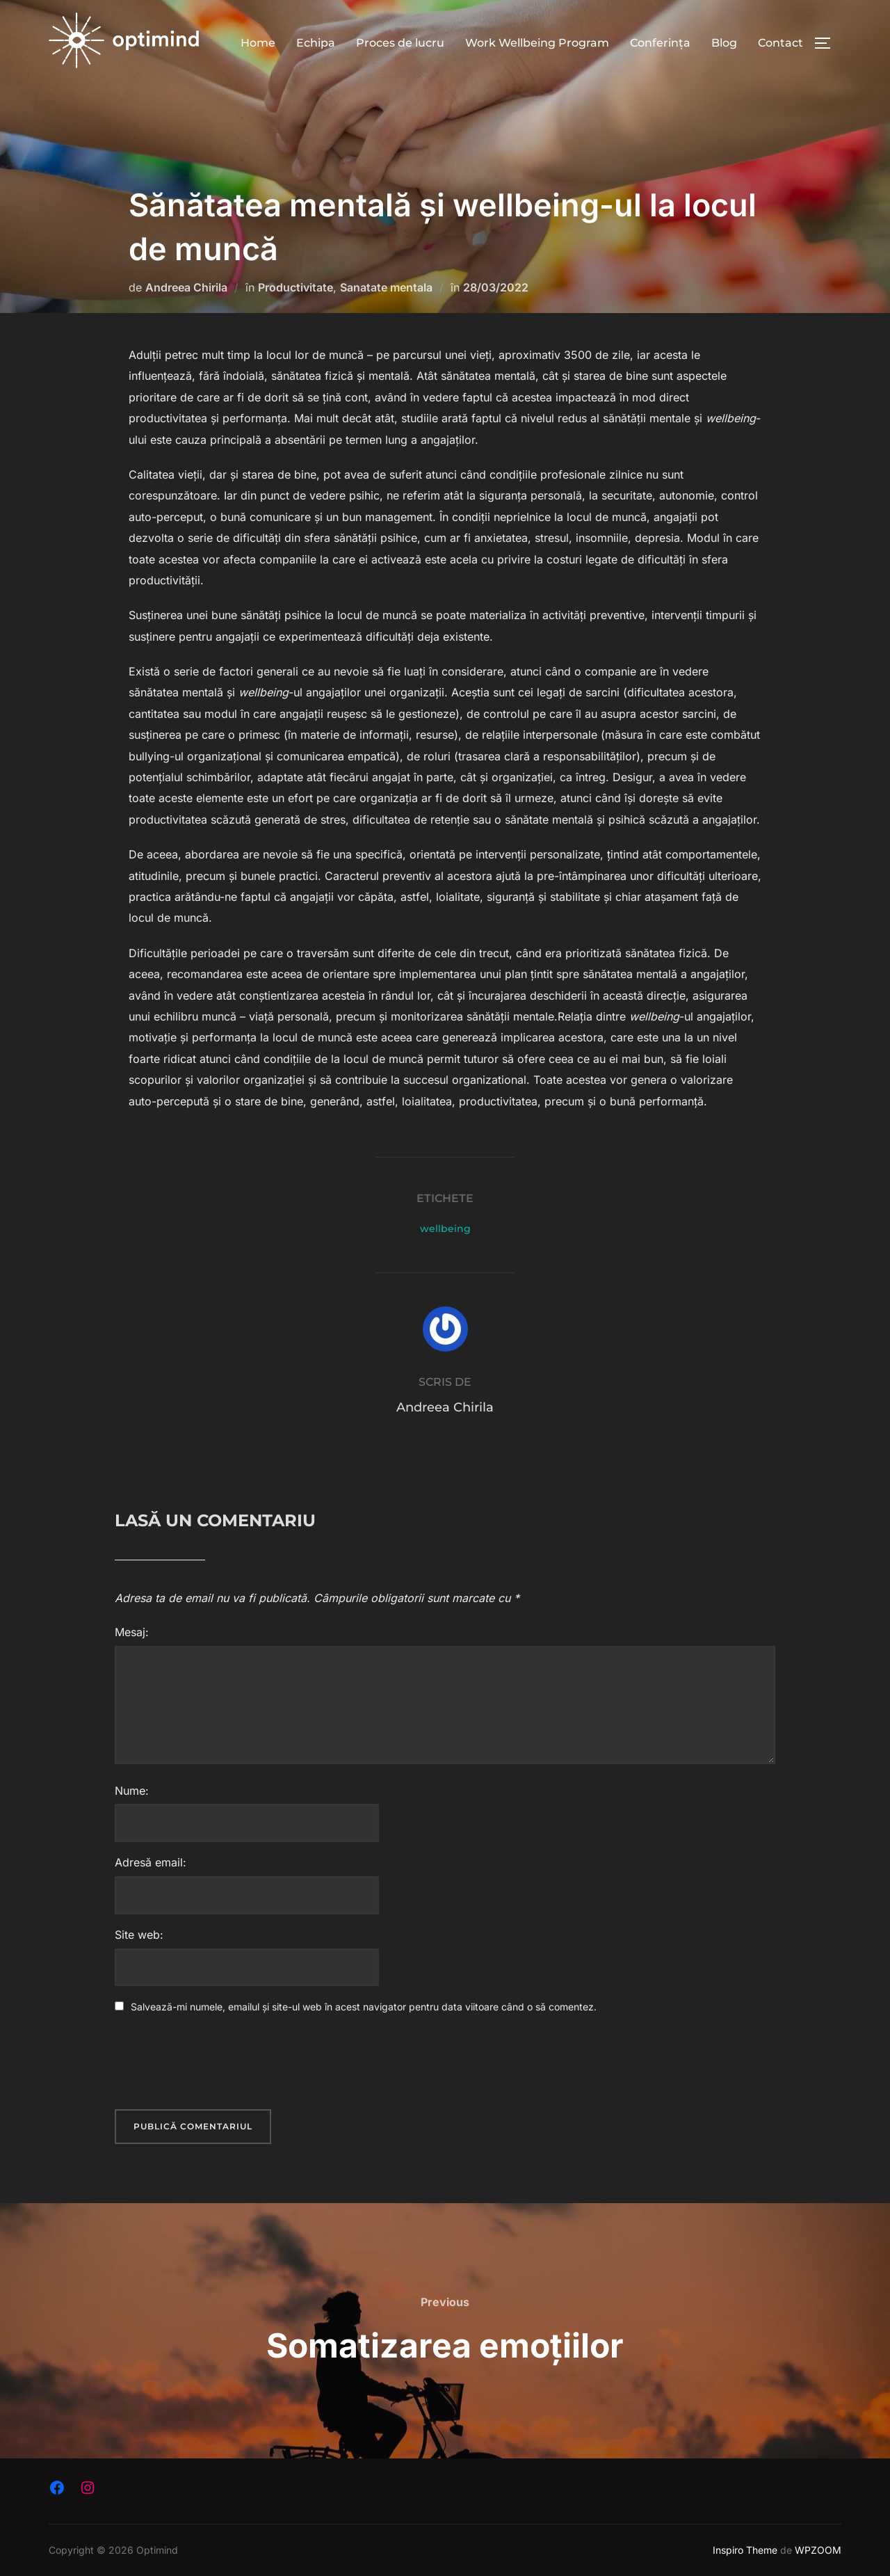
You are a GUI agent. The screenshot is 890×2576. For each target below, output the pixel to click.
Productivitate (295, 287)
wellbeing (445, 1228)
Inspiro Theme (745, 2550)
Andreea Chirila (186, 287)
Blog (724, 42)
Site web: (139, 1935)
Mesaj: (132, 1632)
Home (258, 42)
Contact (780, 42)
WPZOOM (818, 2550)
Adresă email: (150, 1862)
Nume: (132, 1791)
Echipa (315, 42)
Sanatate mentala (386, 287)
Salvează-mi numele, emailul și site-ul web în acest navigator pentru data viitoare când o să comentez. (364, 2007)
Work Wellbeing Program (537, 42)
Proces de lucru (400, 42)
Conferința (660, 42)
